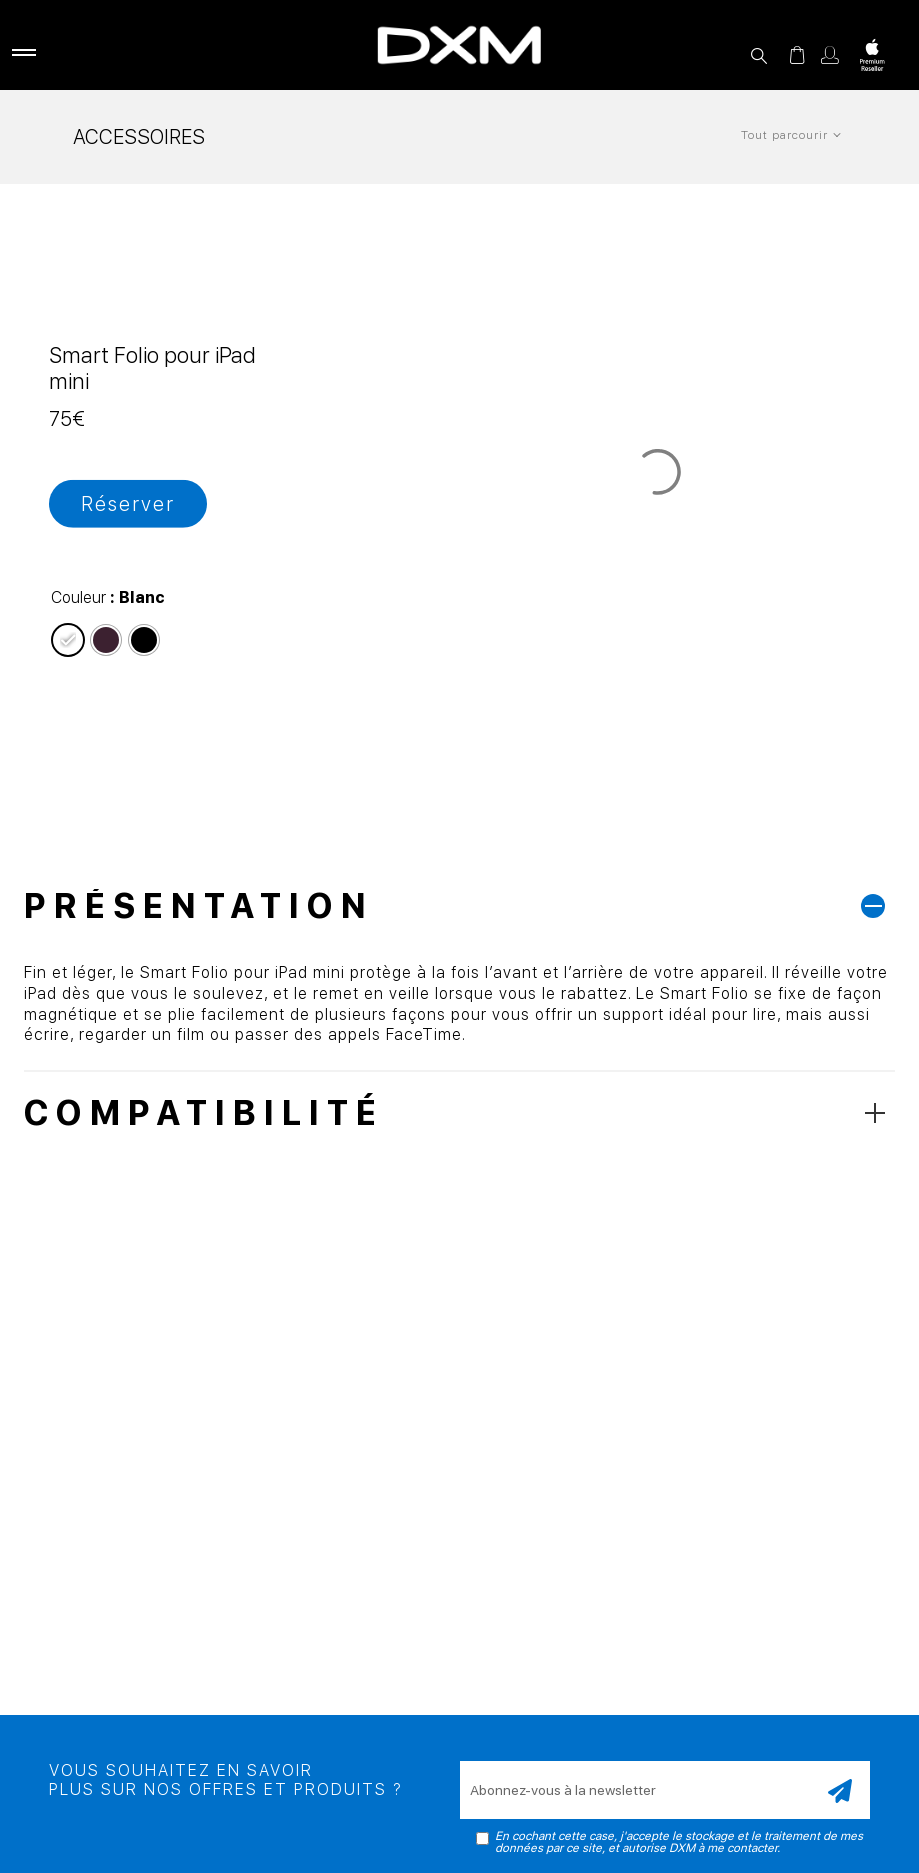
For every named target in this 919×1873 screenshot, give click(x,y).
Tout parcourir (784, 135)
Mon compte (830, 55)
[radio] (68, 640)
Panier (797, 55)
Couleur (78, 597)
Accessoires (139, 137)
